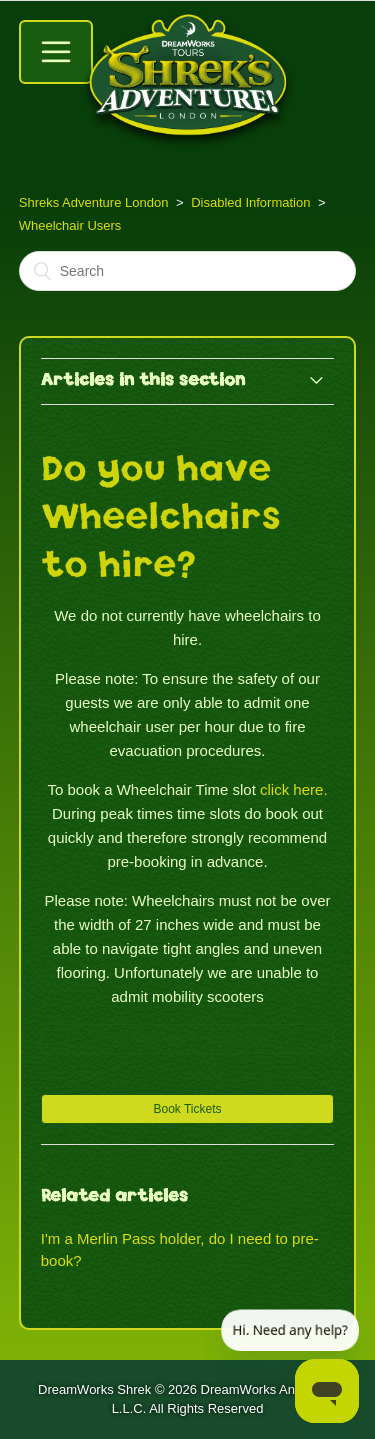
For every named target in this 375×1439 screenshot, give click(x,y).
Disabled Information (250, 202)
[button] (188, 1109)
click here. (294, 789)
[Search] (188, 271)
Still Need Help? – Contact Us (187, 1039)
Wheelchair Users (70, 225)
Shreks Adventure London (94, 202)
